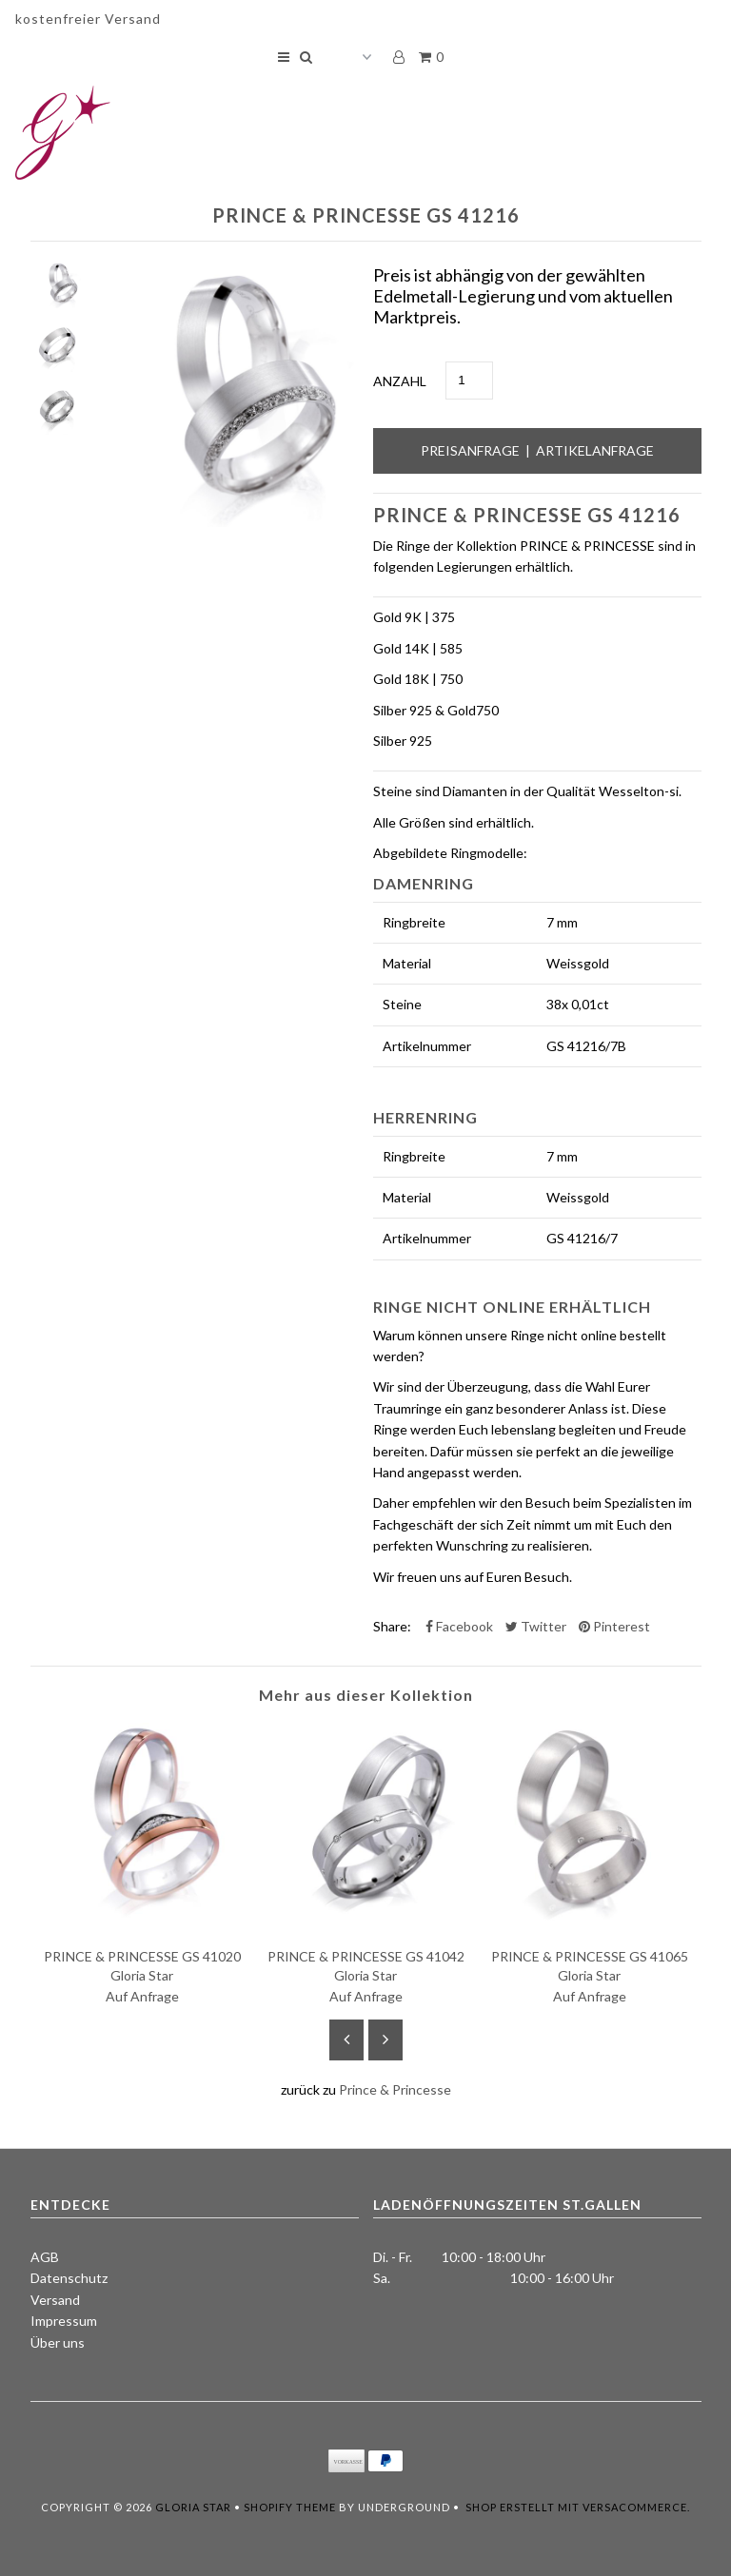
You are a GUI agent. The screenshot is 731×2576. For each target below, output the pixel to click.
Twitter (535, 1626)
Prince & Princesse (395, 2089)
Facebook (459, 1626)
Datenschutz (69, 2278)
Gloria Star (193, 2507)
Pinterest (614, 1626)
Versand (55, 2300)
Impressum (63, 2321)
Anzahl (399, 381)
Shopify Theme (290, 2507)
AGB (44, 2257)
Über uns (57, 2342)
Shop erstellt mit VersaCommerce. (577, 2507)
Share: (392, 1626)
